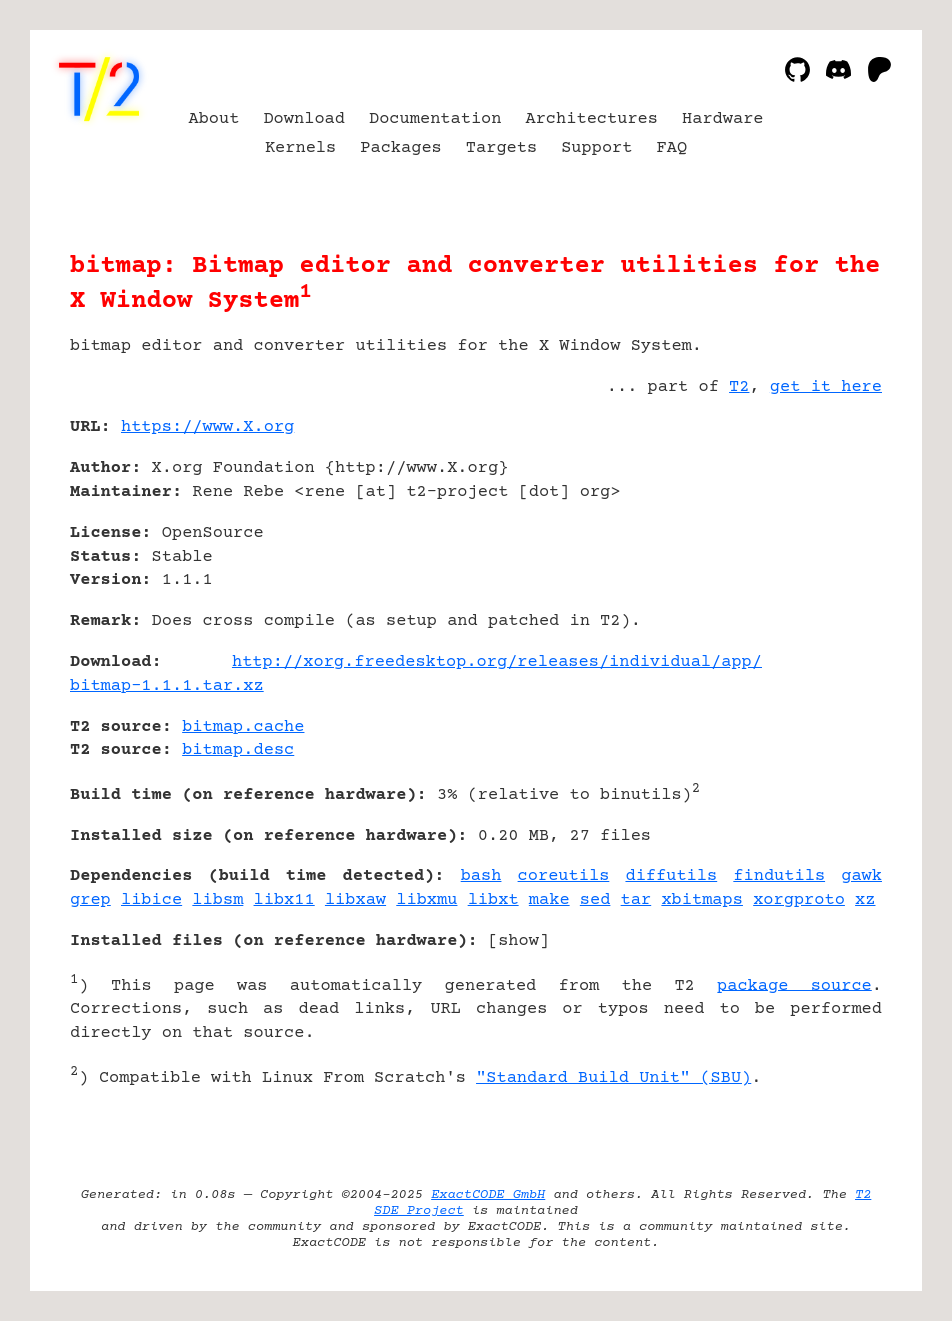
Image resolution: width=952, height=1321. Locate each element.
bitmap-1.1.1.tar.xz (167, 686)
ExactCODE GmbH (488, 1195)
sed (595, 900)
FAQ (672, 148)
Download (304, 119)
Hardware (723, 119)
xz (865, 900)
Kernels (300, 148)
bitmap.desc (238, 750)
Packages (401, 148)
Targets (501, 148)
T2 (739, 387)
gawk (861, 876)
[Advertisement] (822, 546)
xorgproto (799, 900)
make (549, 900)
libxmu (426, 900)
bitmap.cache (243, 727)
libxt (493, 900)
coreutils (564, 876)
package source (794, 985)
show (518, 941)
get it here (826, 387)
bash (481, 876)
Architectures (591, 119)
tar (636, 900)
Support (596, 148)
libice (151, 900)
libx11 (284, 900)
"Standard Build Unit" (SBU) (613, 1078)
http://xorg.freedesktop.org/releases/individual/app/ (497, 662)
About (213, 119)
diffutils (671, 876)
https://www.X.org (207, 427)
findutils (779, 876)
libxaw (355, 900)
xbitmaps (702, 900)
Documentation (435, 119)
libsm (217, 900)
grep (90, 900)
